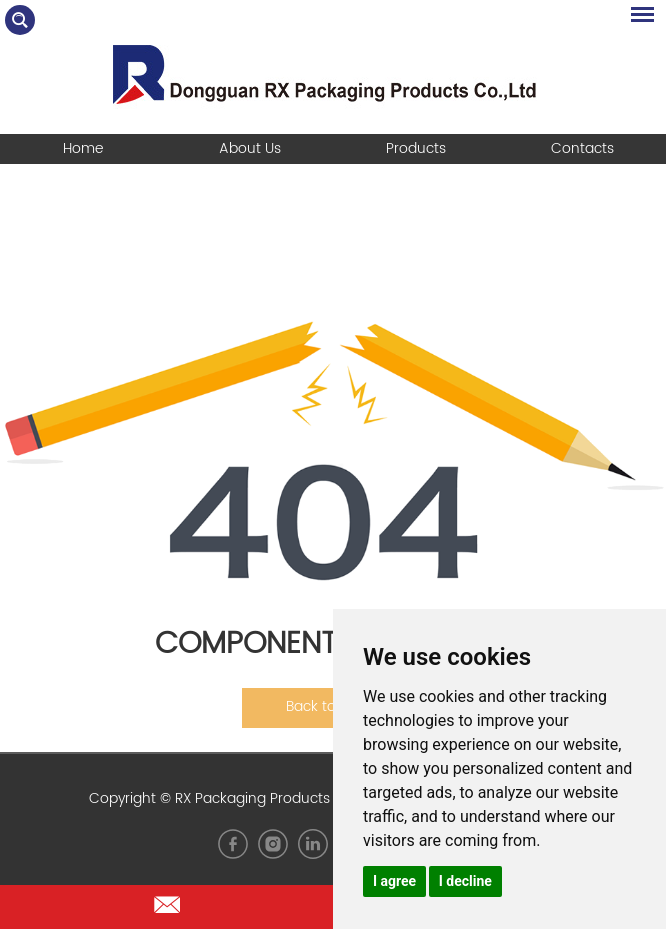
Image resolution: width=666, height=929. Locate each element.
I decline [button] (465, 881)
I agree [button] (394, 881)
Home (83, 148)
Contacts (582, 148)
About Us (250, 148)
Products (416, 148)
